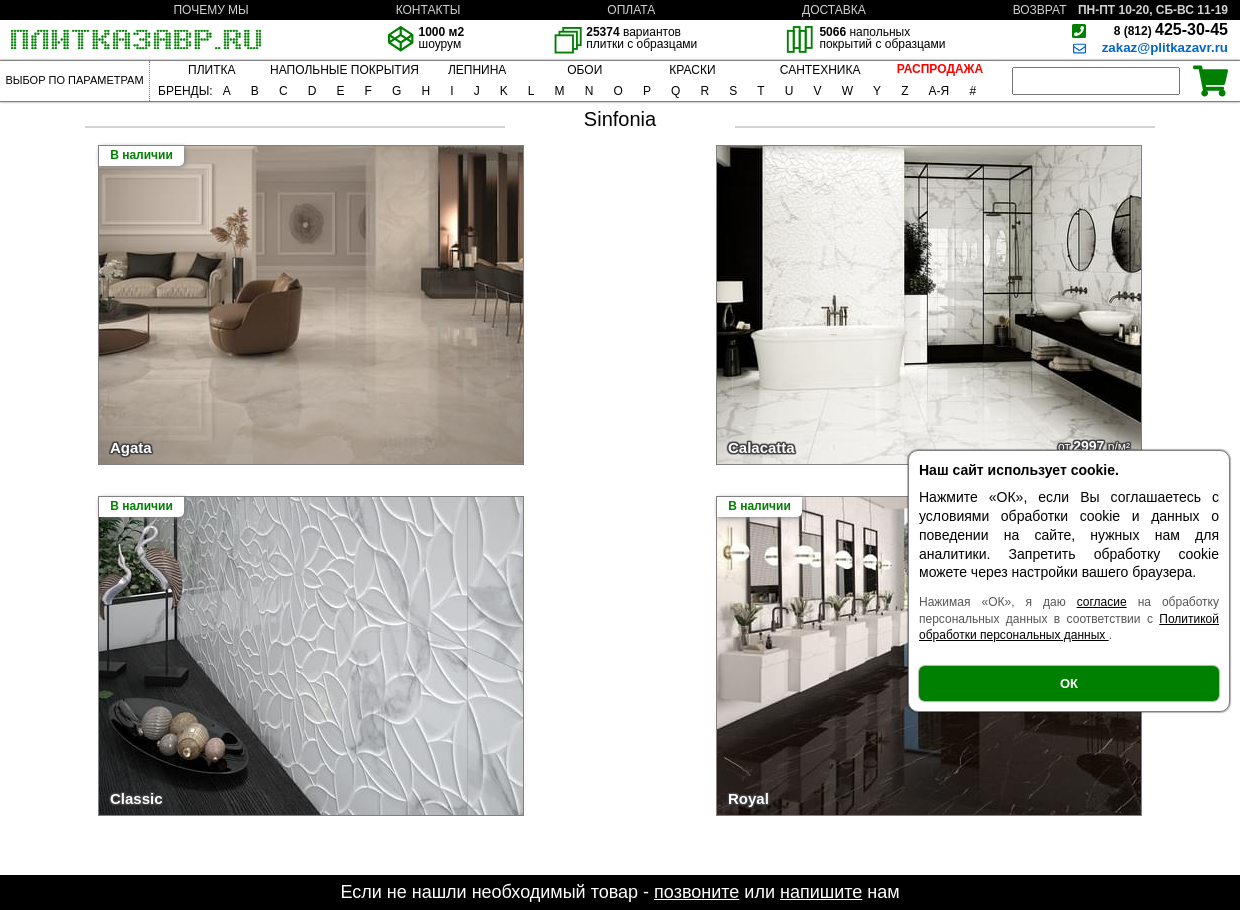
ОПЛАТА (631, 10)
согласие (1102, 602)
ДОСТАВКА (834, 10)
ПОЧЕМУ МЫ (210, 10)
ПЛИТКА (211, 70)
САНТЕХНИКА (820, 70)
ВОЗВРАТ (1040, 10)
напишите (821, 892)
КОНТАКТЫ (428, 10)
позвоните (696, 892)
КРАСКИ (692, 70)
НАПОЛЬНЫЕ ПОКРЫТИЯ (344, 70)
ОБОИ (584, 70)
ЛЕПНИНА (477, 70)
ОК (1069, 683)
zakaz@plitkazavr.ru (1165, 47)
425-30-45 (1171, 29)
